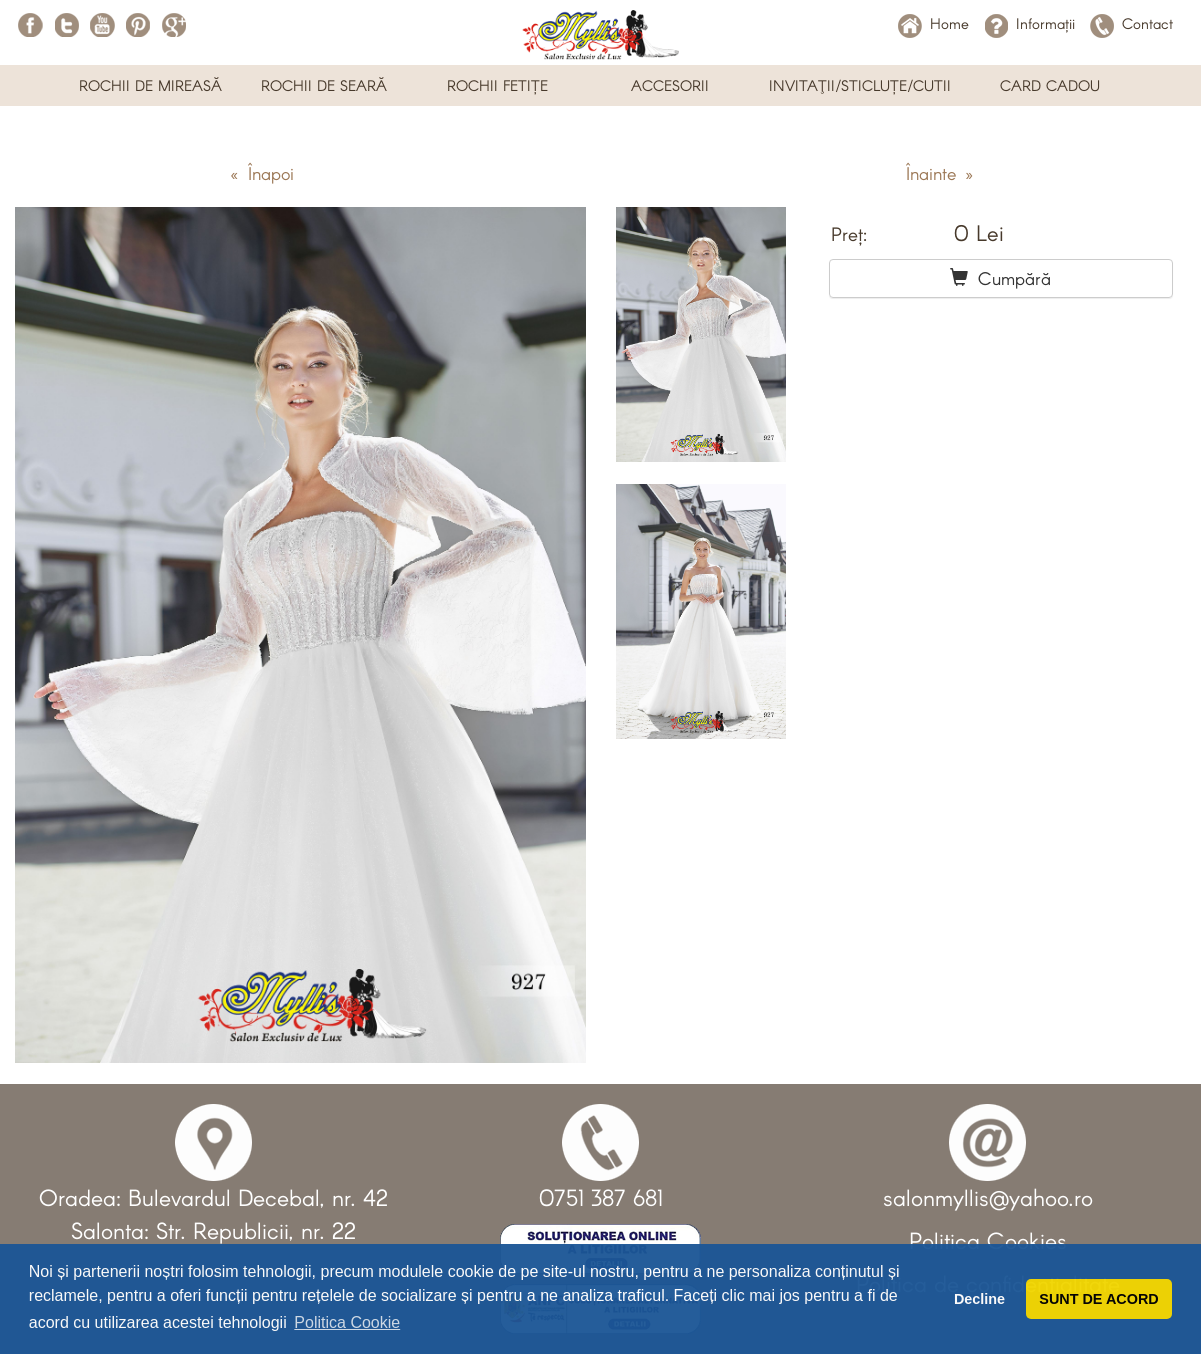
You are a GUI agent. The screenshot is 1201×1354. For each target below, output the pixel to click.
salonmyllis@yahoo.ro (988, 1197)
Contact (1131, 23)
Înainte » (939, 173)
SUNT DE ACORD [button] (1098, 1299)
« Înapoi (262, 173)
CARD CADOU (1050, 85)
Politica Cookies (988, 1240)
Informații (1029, 23)
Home (933, 23)
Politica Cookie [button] (347, 1322)
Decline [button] (979, 1299)
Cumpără (1000, 278)
